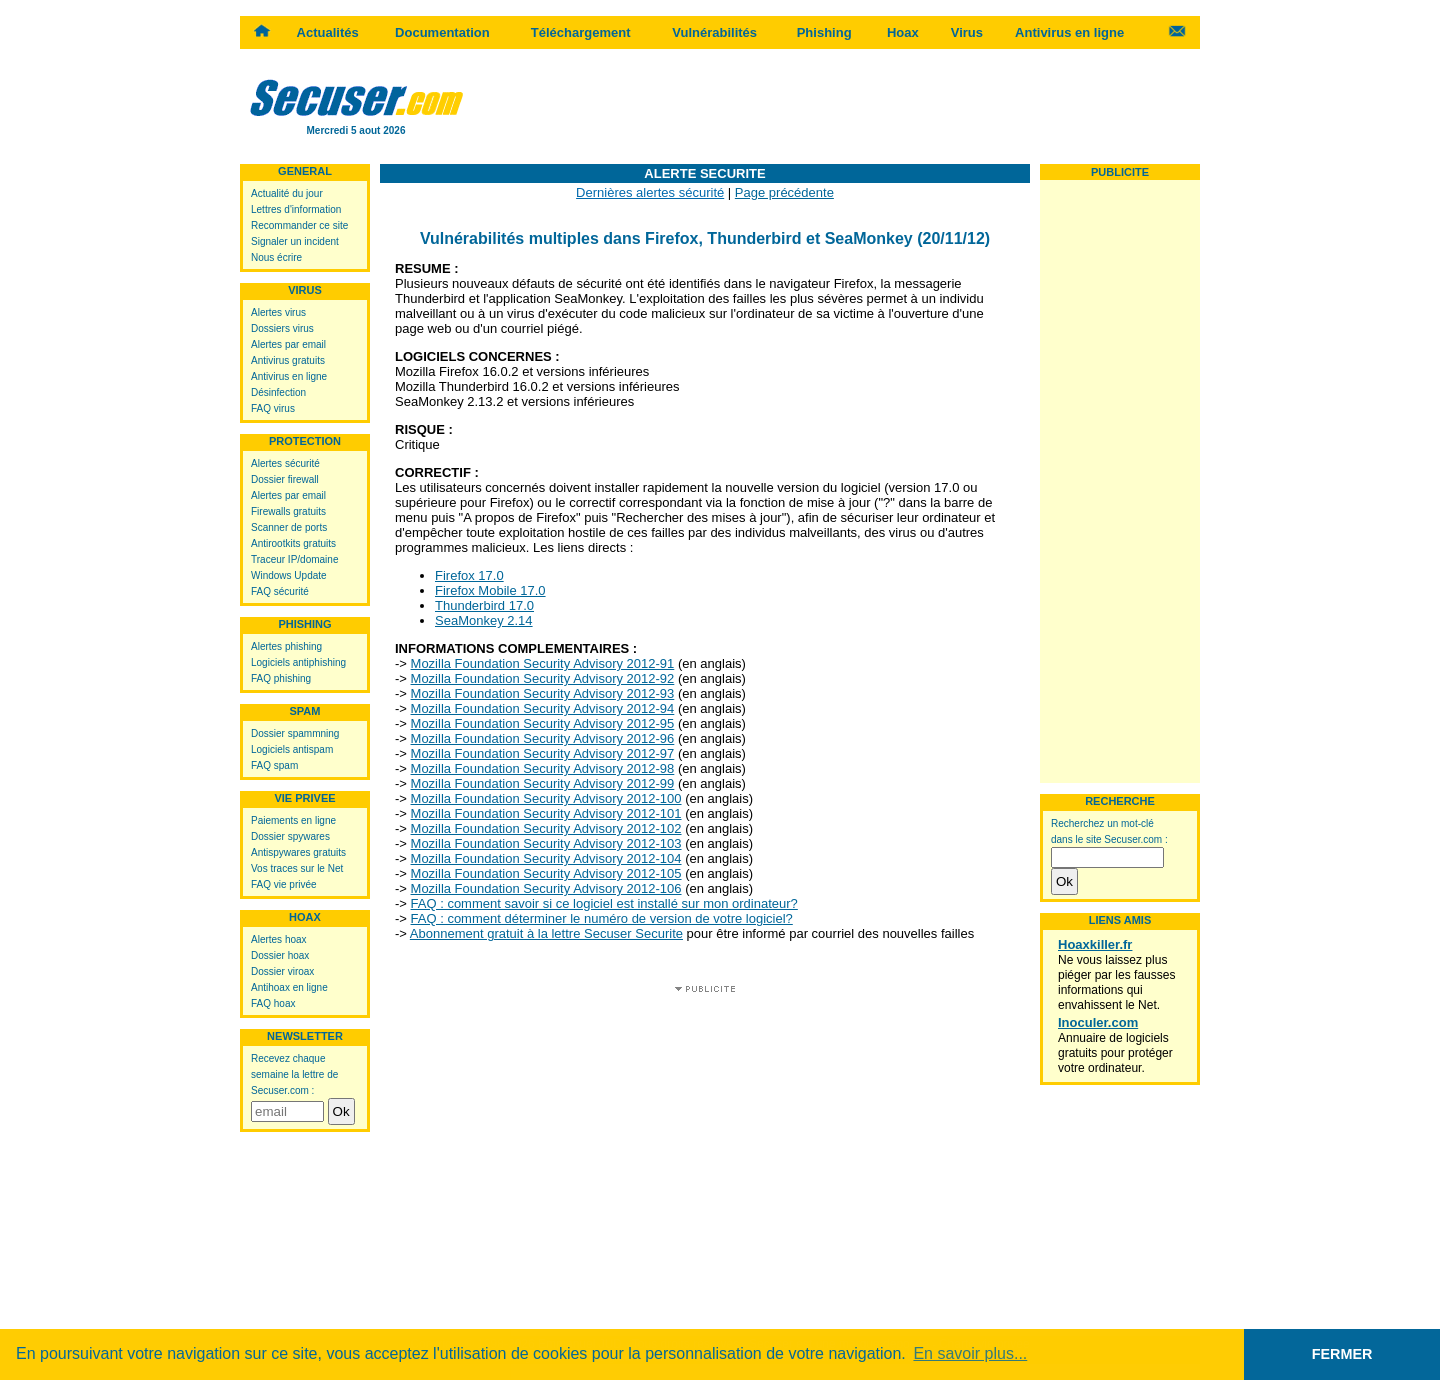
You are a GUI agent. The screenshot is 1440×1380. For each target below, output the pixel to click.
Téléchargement (581, 32)
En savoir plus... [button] (970, 1353)
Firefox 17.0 (469, 575)
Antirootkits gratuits (293, 543)
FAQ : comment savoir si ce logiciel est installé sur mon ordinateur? (604, 903)
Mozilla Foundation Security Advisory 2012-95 (543, 723)
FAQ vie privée (284, 884)
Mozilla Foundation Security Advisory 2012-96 (543, 738)
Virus (967, 32)
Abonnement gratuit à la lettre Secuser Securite (546, 933)
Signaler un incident (295, 241)
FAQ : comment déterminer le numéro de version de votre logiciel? (602, 918)
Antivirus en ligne (1069, 32)
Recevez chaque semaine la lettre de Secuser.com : (294, 1074)
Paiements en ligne (293, 820)
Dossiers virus (282, 328)
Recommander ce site (299, 225)
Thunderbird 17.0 (484, 605)
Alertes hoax (279, 939)
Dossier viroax (282, 971)
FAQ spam (274, 765)
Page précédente (784, 192)
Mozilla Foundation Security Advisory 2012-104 (546, 858)
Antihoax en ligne (289, 987)
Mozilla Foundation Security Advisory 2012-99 (543, 783)
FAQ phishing (281, 678)
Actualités (328, 32)
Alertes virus (278, 312)
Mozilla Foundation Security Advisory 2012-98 (543, 768)
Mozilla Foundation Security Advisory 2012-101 (546, 813)
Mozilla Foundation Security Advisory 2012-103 (546, 843)
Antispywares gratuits (298, 852)
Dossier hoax (280, 955)
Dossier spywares (290, 836)
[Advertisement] (836, 105)
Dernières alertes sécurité (650, 192)
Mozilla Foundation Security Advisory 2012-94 (543, 708)
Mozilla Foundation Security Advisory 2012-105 (546, 873)
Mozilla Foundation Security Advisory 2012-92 (543, 678)
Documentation (442, 32)
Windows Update (289, 575)
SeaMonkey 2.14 (484, 620)
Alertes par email (288, 344)
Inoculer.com (1098, 1022)
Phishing (824, 32)
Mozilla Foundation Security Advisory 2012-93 (543, 693)
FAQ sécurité (280, 591)
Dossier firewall (285, 479)
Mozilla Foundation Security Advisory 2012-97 (543, 753)
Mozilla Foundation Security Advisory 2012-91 (543, 663)
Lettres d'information (296, 209)
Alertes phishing (286, 646)
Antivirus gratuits (288, 360)
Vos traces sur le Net (297, 868)
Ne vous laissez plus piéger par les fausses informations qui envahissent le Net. (1116, 982)
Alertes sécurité (285, 463)
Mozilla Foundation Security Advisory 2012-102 (546, 828)
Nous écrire (276, 257)
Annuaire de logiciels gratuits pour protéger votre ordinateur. (1115, 1053)
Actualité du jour (287, 193)
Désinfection (278, 392)
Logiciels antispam (292, 749)
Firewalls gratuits (288, 511)
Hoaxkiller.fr (1095, 944)
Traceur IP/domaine (294, 559)
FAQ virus (273, 408)
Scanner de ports (289, 527)
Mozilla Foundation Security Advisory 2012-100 (546, 798)
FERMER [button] (1342, 1354)
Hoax (903, 32)
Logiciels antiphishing (298, 662)
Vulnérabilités (714, 32)
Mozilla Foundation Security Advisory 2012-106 (546, 888)
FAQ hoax (273, 1003)
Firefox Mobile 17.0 (490, 590)
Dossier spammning (295, 733)
